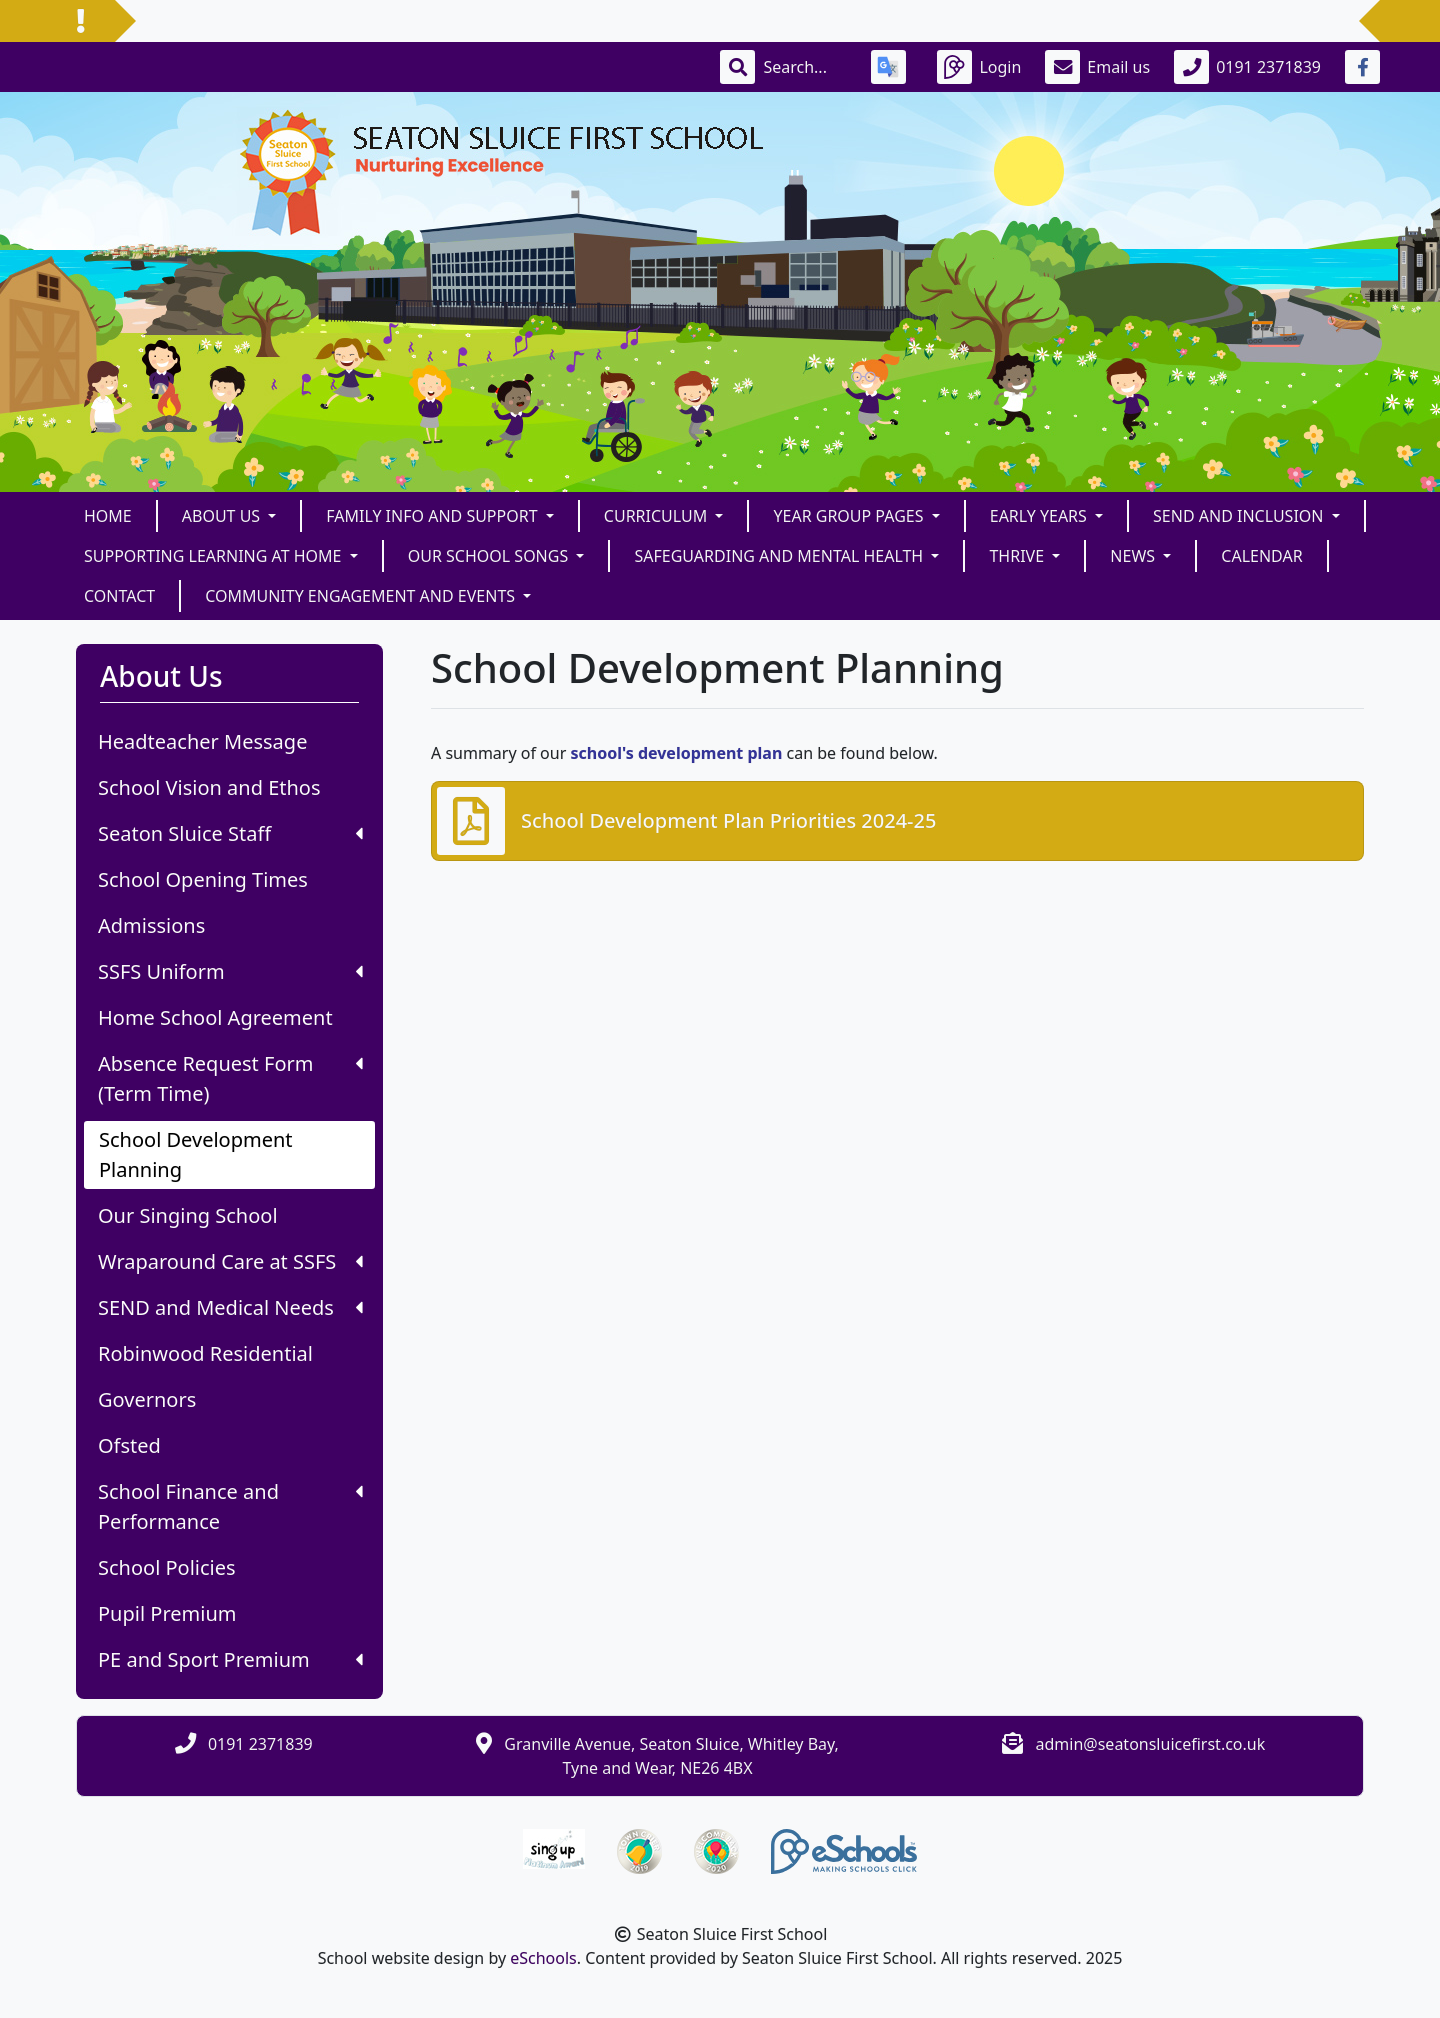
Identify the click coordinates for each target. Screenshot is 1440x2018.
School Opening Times (203, 879)
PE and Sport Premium (230, 1659)
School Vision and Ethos (209, 787)
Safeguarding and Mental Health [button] (780, 556)
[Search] (805, 67)
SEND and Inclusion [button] (1240, 516)
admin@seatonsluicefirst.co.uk (1151, 1744)
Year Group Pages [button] (850, 516)
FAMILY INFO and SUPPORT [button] (433, 516)
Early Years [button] (1040, 516)
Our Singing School (188, 1215)
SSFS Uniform (230, 971)
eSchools (543, 1958)
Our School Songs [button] (490, 556)
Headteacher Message (202, 741)
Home (108, 516)
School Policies (167, 1567)
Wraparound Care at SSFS (230, 1261)
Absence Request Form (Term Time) (230, 1078)
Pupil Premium (167, 1613)
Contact (119, 596)
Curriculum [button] (658, 516)
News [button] (1134, 556)
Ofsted (129, 1445)
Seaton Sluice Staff (230, 833)
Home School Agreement (215, 1017)
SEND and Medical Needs (230, 1307)
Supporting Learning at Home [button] (215, 556)
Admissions (151, 925)
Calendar (1261, 556)
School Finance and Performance (230, 1506)
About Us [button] (223, 516)
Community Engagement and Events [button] (362, 596)
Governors (147, 1399)
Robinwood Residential (205, 1353)
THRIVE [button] (1018, 556)
